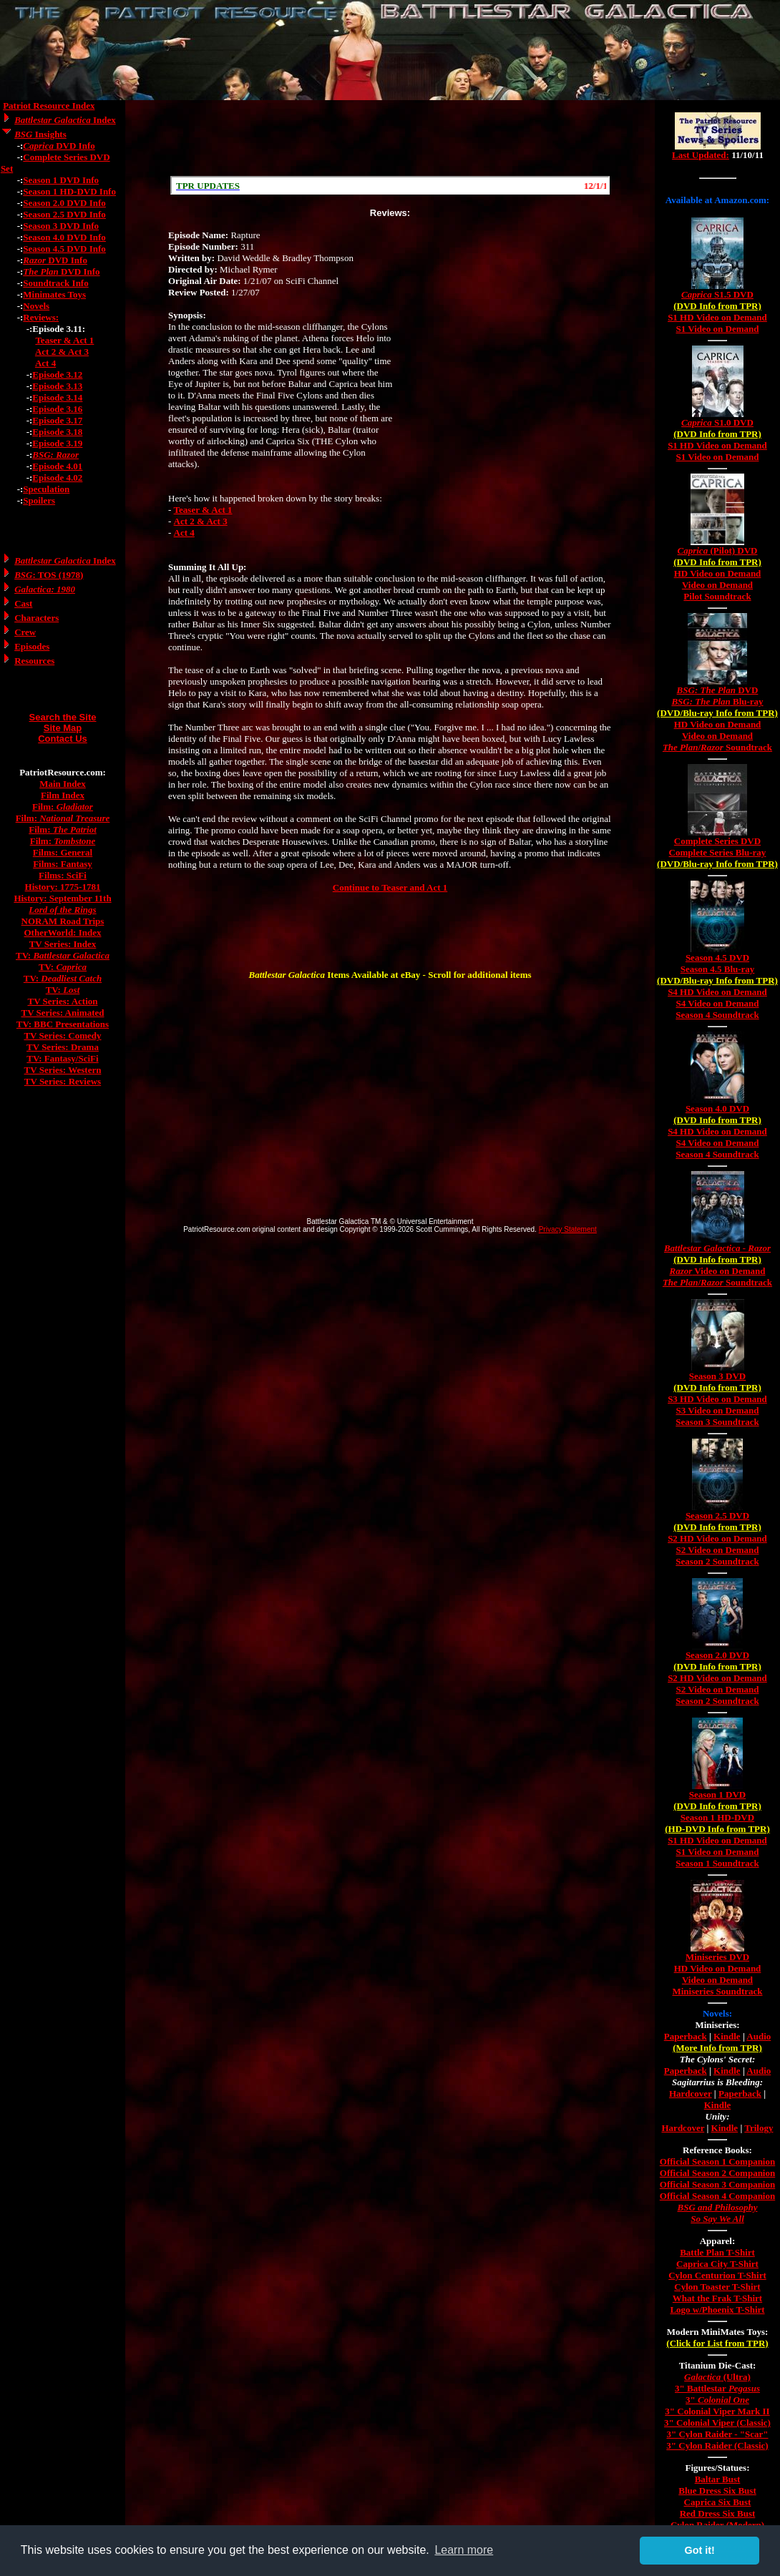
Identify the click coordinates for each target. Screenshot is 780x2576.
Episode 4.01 (57, 466)
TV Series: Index (63, 944)
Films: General (62, 852)
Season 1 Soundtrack (717, 1863)
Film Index (62, 795)
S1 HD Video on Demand (717, 317)
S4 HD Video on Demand (717, 991)
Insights (40, 134)
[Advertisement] (390, 138)
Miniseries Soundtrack (717, 1991)
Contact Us (62, 738)
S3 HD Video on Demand (717, 1399)
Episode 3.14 (57, 397)
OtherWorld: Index (63, 932)
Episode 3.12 (57, 374)
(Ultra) (717, 2376)
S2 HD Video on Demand (717, 1538)
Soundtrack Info (55, 283)
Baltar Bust (718, 2479)
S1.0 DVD (717, 422)
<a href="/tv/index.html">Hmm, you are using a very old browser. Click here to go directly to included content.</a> (717, 142)
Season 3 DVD (717, 1376)
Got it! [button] (700, 2550)
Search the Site (63, 717)
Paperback (685, 2036)
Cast (23, 603)
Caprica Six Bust (717, 2502)
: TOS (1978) (48, 574)
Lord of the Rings (62, 909)
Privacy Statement (568, 1229)
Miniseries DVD (717, 1956)
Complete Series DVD (717, 841)
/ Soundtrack (717, 747)
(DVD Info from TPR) (717, 305)
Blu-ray (717, 701)
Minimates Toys (54, 294)
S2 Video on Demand (717, 1549)
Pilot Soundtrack (717, 596)
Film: (62, 806)
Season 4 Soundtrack (717, 1014)
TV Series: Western (63, 1069)
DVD (718, 690)
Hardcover (690, 2093)
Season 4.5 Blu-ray (718, 969)
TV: (62, 955)
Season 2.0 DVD (717, 1655)
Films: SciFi (63, 875)
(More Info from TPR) (717, 2047)
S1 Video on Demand (717, 328)
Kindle (727, 2036)
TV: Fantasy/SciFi (62, 1058)
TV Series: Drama (62, 1047)
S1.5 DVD (717, 294)
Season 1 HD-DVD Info (69, 191)
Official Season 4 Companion (717, 2195)
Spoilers (39, 500)
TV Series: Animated (62, 1012)
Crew (25, 632)
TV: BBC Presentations (62, 1024)
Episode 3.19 (57, 443)
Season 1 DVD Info (61, 180)
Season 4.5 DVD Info (64, 248)
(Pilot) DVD (718, 550)
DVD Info (58, 145)
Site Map (63, 728)
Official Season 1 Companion (717, 2161)
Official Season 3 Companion (717, 2184)
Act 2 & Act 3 (62, 351)
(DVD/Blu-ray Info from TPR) (717, 712)
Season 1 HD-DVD (717, 1817)
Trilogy (758, 2127)
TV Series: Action (63, 1001)
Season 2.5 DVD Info (64, 214)
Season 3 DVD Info (61, 225)
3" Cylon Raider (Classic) (717, 2445)
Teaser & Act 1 (64, 340)
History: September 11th (62, 898)
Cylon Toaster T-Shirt (717, 2286)
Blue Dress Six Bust (717, 2490)
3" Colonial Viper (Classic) (717, 2422)
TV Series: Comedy (62, 1035)
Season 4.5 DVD (717, 957)
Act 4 (45, 363)
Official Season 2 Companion (717, 2173)
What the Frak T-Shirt (717, 2298)
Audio (758, 2036)
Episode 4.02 (57, 477)
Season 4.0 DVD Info (64, 237)
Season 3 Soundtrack (717, 1421)
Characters (36, 617)
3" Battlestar (717, 2388)
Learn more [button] (463, 2550)
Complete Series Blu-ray (717, 852)
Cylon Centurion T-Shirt (717, 2275)
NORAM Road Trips (62, 921)
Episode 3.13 (57, 386)
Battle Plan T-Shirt (717, 2252)
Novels (36, 305)
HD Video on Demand (717, 573)
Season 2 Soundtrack (717, 1561)
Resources (34, 660)
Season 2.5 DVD (717, 1515)
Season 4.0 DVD (717, 1108)
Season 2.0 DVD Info (64, 202)
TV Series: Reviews (62, 1081)
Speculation (46, 489)
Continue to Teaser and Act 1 (390, 887)
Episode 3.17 (57, 420)
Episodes (31, 646)
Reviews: (41, 317)
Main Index (62, 783)
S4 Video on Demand (717, 1003)
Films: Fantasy (62, 863)
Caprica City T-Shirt (717, 2263)
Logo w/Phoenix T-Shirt (717, 2309)
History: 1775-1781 (63, 886)
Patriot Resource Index (48, 105)
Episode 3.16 (57, 408)
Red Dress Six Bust (718, 2513)
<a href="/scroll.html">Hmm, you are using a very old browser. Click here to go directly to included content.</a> (390, 185)
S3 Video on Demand (717, 1410)
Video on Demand (717, 584)
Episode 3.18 (57, 431)
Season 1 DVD (717, 1794)
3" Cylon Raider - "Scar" (717, 2434)
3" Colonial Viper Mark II (717, 2411)
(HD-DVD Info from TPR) (717, 1828)
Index (65, 119)
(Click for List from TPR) (717, 2343)
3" (717, 2399)
